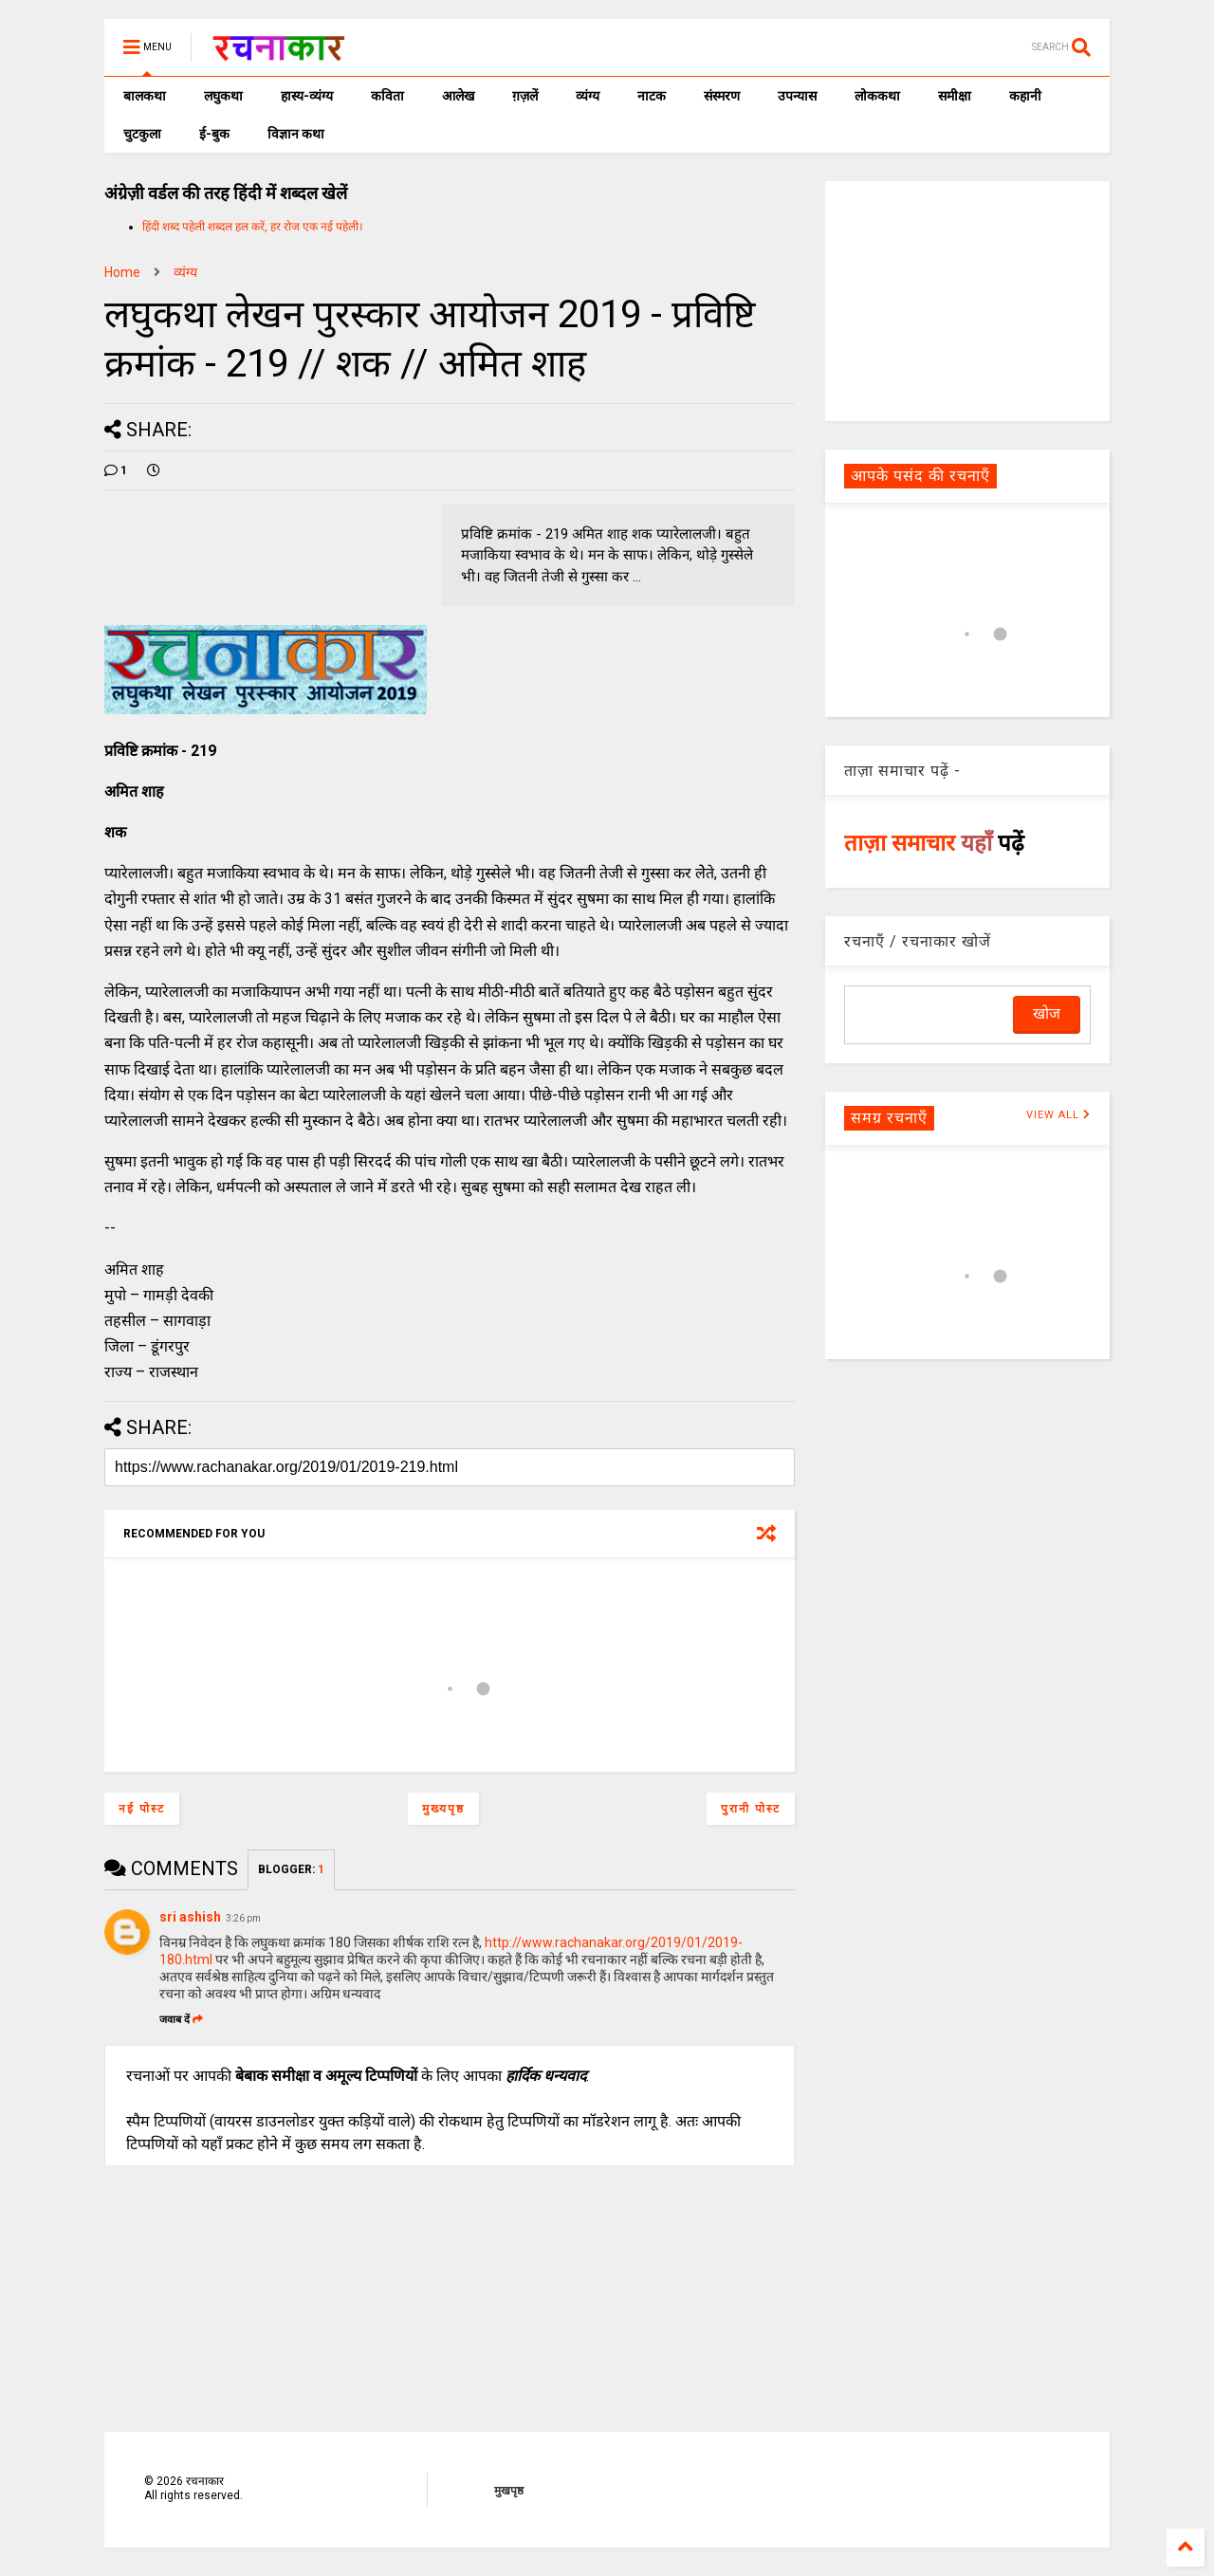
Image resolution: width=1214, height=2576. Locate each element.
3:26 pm (243, 1918)
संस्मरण (722, 95)
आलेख (458, 95)
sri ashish (190, 1916)
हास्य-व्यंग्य (307, 95)
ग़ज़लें (525, 95)
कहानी (1025, 95)
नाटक (651, 95)
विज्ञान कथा (295, 133)
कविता (387, 95)
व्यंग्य (587, 95)
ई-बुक (214, 133)
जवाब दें (181, 2020)
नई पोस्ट (142, 1808)
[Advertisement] (967, 299)
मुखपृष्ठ (509, 2490)
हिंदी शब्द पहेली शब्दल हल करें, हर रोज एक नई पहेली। (252, 226)
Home (122, 272)
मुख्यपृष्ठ (443, 1808)
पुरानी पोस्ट (751, 1808)
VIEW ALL (1058, 1115)
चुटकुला (142, 133)
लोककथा (877, 95)
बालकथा (144, 95)
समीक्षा (954, 95)
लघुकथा (223, 95)
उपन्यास (797, 95)
